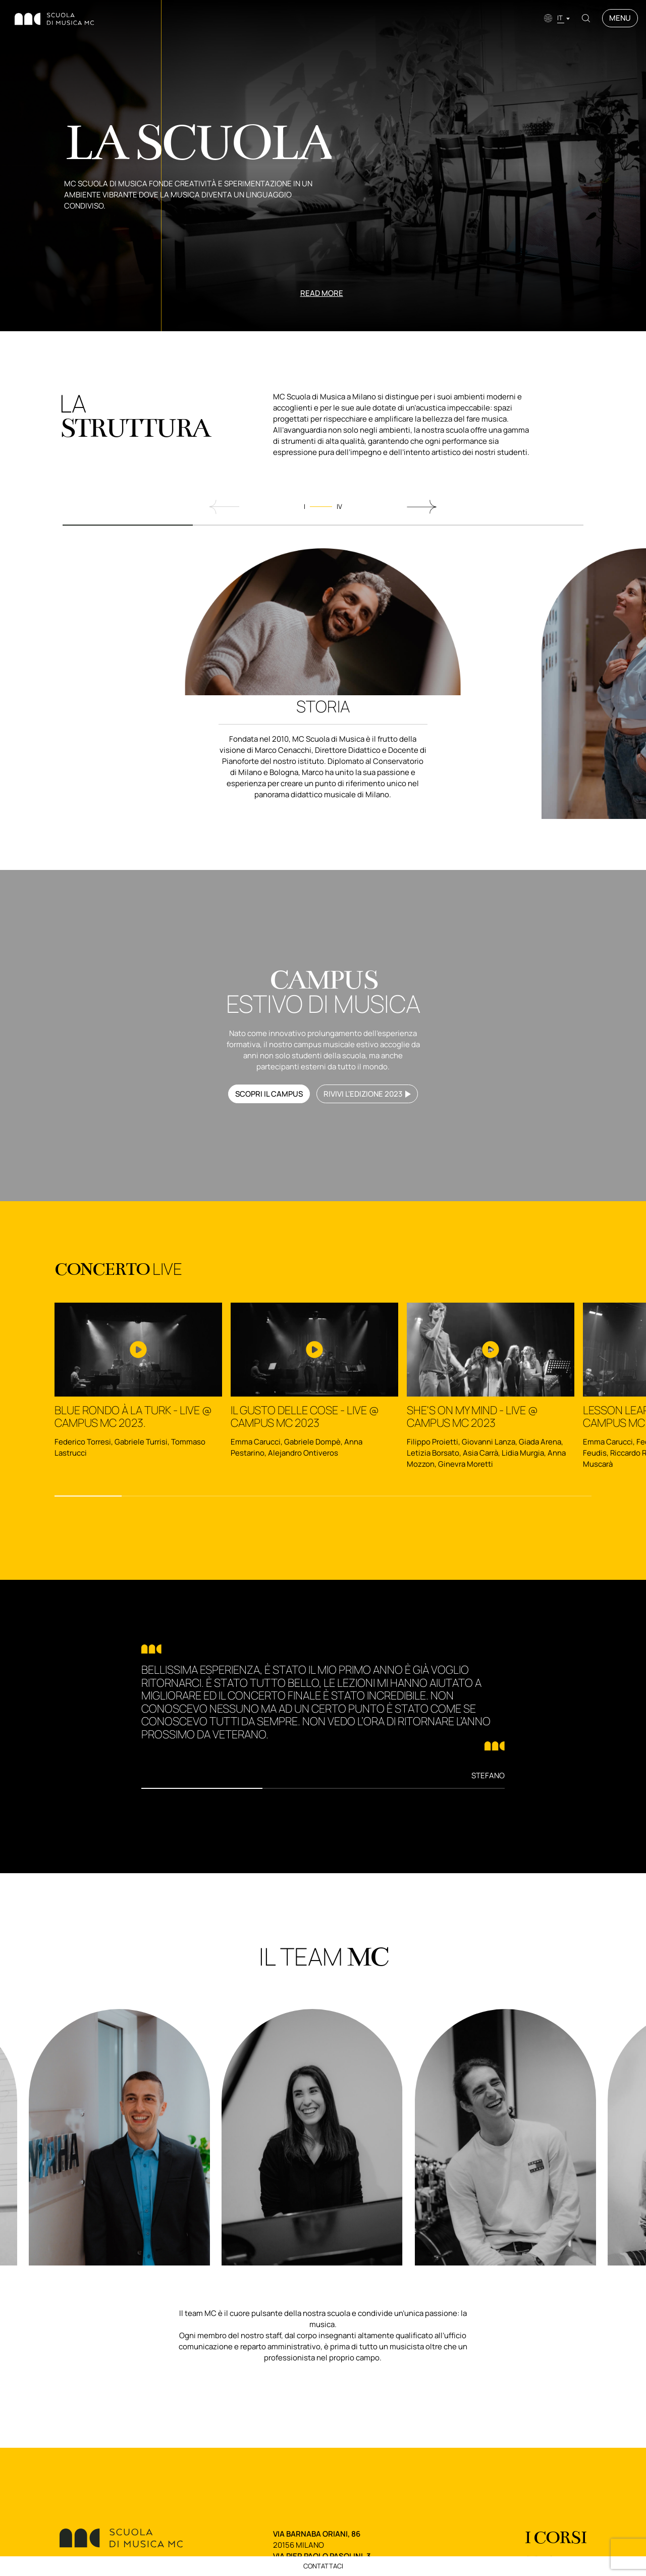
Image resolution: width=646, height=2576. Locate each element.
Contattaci (323, 2565)
